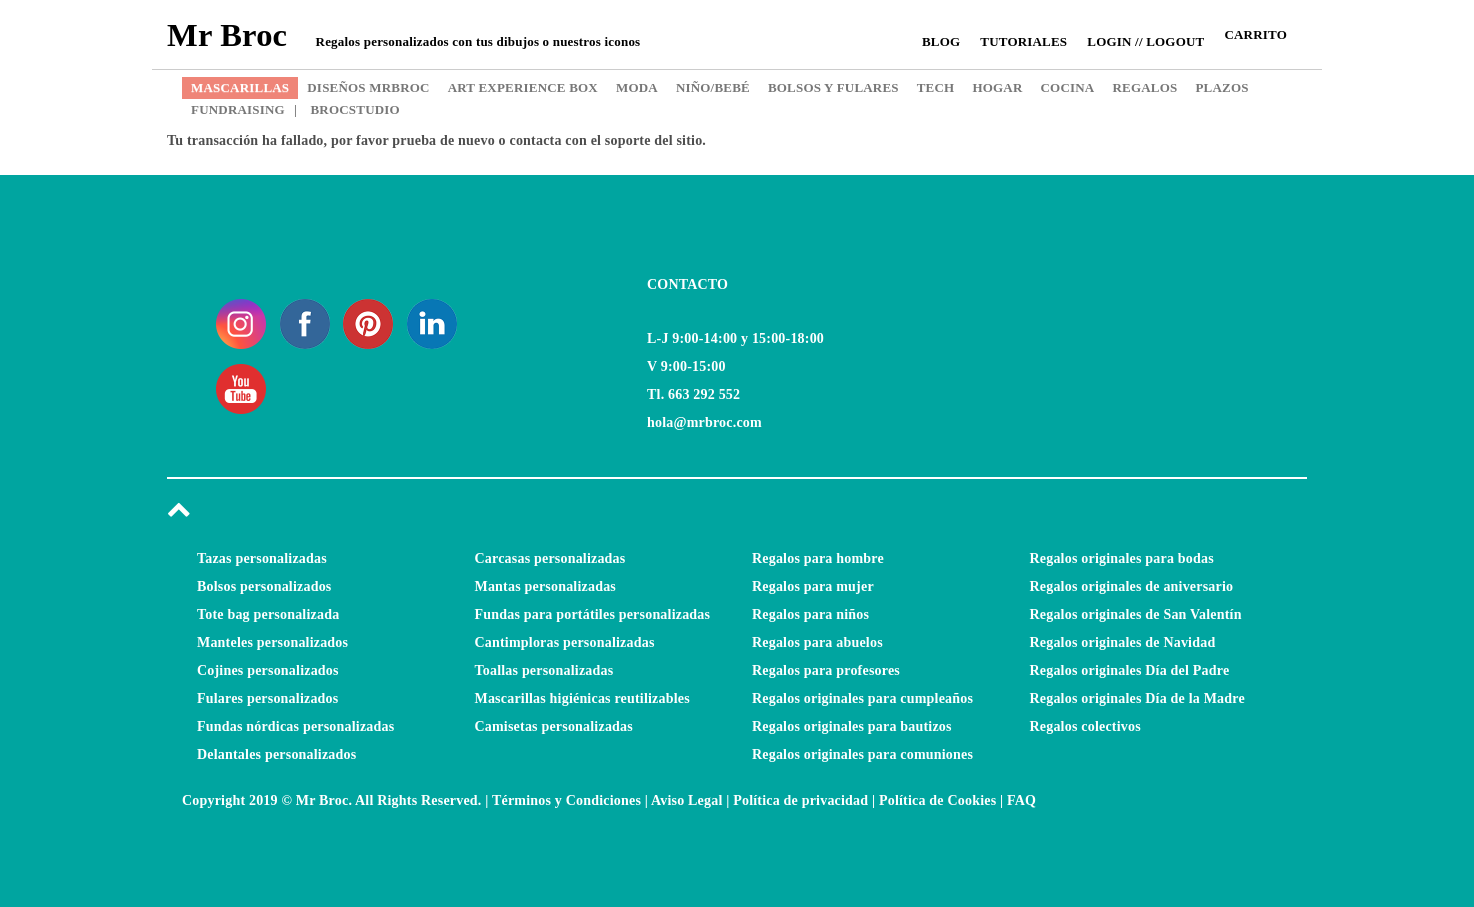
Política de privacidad (800, 800)
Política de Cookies (937, 800)
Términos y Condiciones (566, 800)
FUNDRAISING (238, 109)
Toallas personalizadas (544, 670)
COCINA (1068, 87)
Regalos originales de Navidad (1123, 642)
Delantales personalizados (276, 754)
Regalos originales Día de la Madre (1137, 698)
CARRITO (1255, 34)
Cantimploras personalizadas (565, 642)
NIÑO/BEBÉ (713, 87)
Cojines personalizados (268, 670)
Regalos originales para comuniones (862, 754)
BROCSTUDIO (347, 109)
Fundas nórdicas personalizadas (295, 726)
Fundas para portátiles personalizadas (593, 614)
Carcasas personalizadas (550, 558)
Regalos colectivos (1085, 726)
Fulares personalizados (267, 698)
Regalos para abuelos (817, 642)
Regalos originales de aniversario (1132, 586)
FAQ (1021, 800)
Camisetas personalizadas (554, 726)
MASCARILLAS (240, 87)
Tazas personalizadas (262, 558)
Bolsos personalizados (264, 586)
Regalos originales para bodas (1122, 558)
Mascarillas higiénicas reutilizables (582, 698)
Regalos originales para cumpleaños (862, 698)
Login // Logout (1145, 41)
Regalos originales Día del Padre (1130, 670)
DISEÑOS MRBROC (368, 87)
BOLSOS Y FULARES (833, 87)
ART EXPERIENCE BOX (523, 87)
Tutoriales (1023, 41)
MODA (637, 87)
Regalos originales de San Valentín (1136, 614)
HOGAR (997, 87)
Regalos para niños (810, 614)
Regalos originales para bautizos (852, 726)
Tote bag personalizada (268, 614)
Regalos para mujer (813, 586)
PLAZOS (1221, 87)
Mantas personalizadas (546, 586)
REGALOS (1144, 87)
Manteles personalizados (272, 642)
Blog (941, 41)
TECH (936, 87)
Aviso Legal (687, 800)
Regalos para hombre (818, 558)
